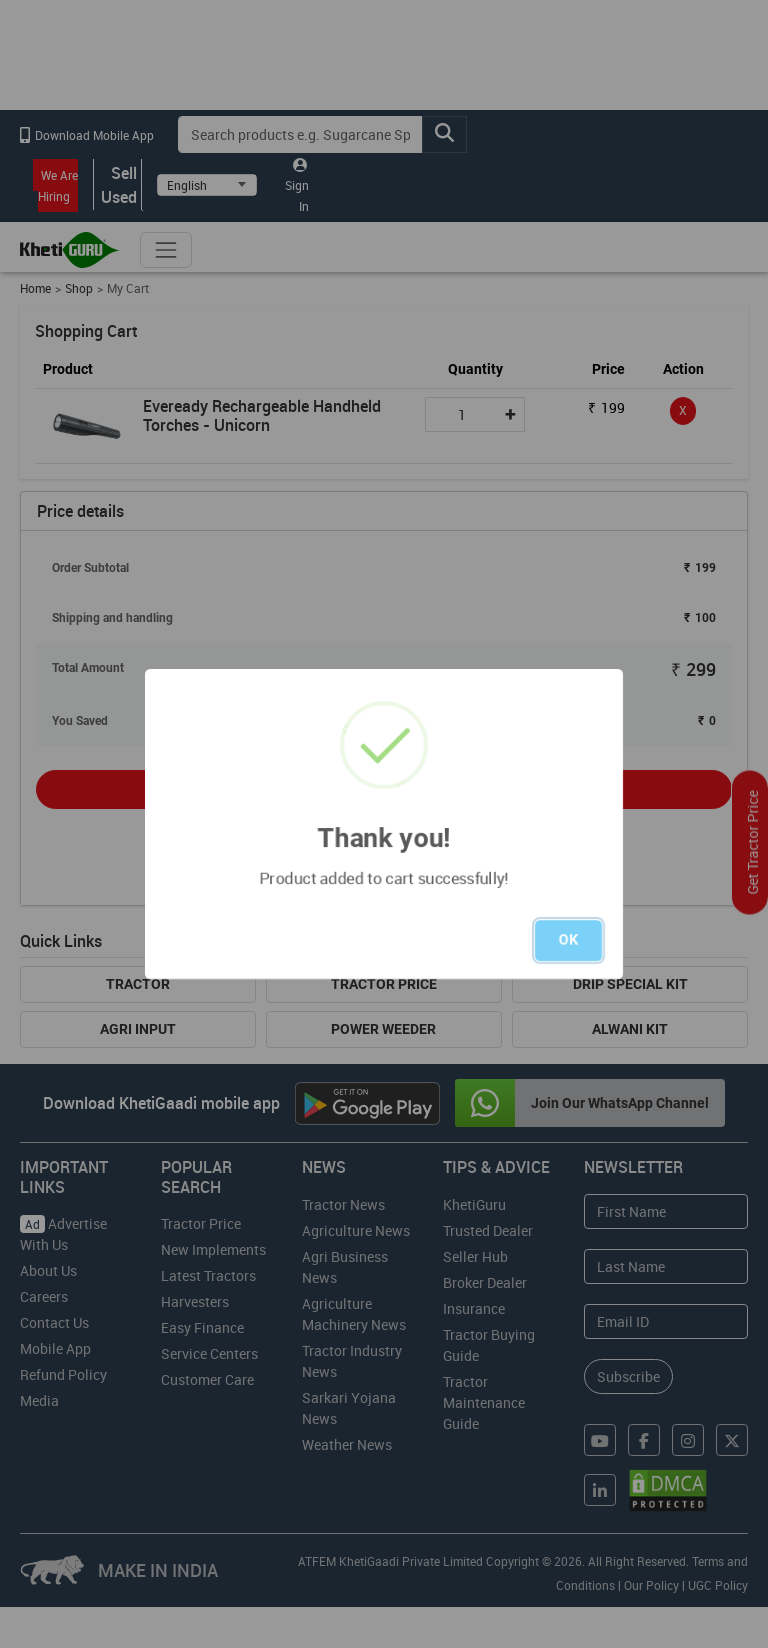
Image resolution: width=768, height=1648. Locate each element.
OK (568, 940)
